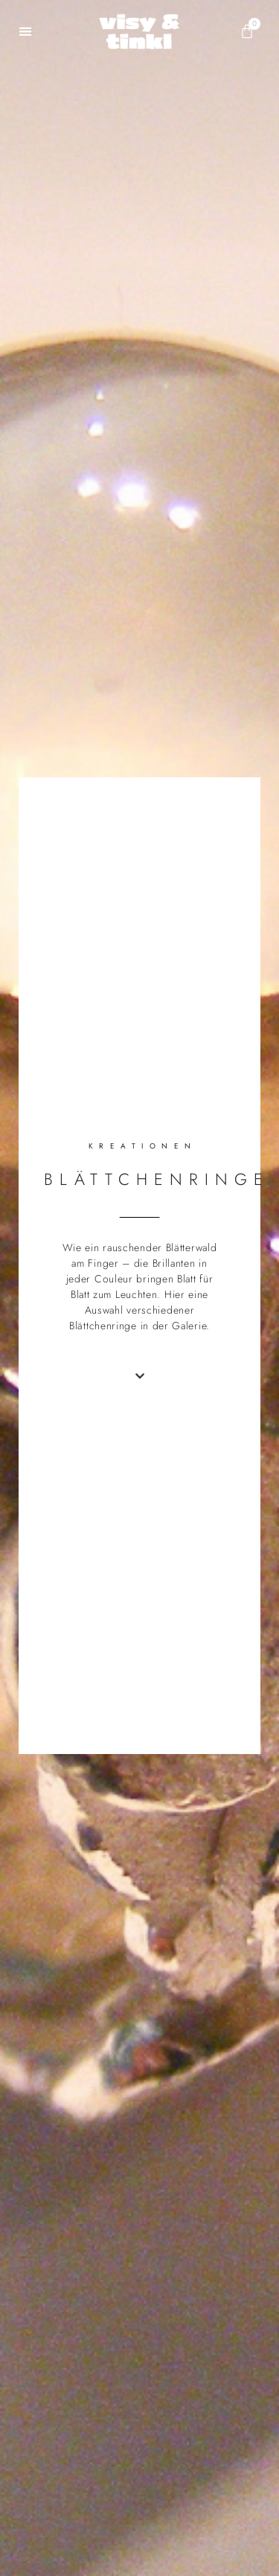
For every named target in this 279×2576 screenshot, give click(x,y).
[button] (26, 32)
